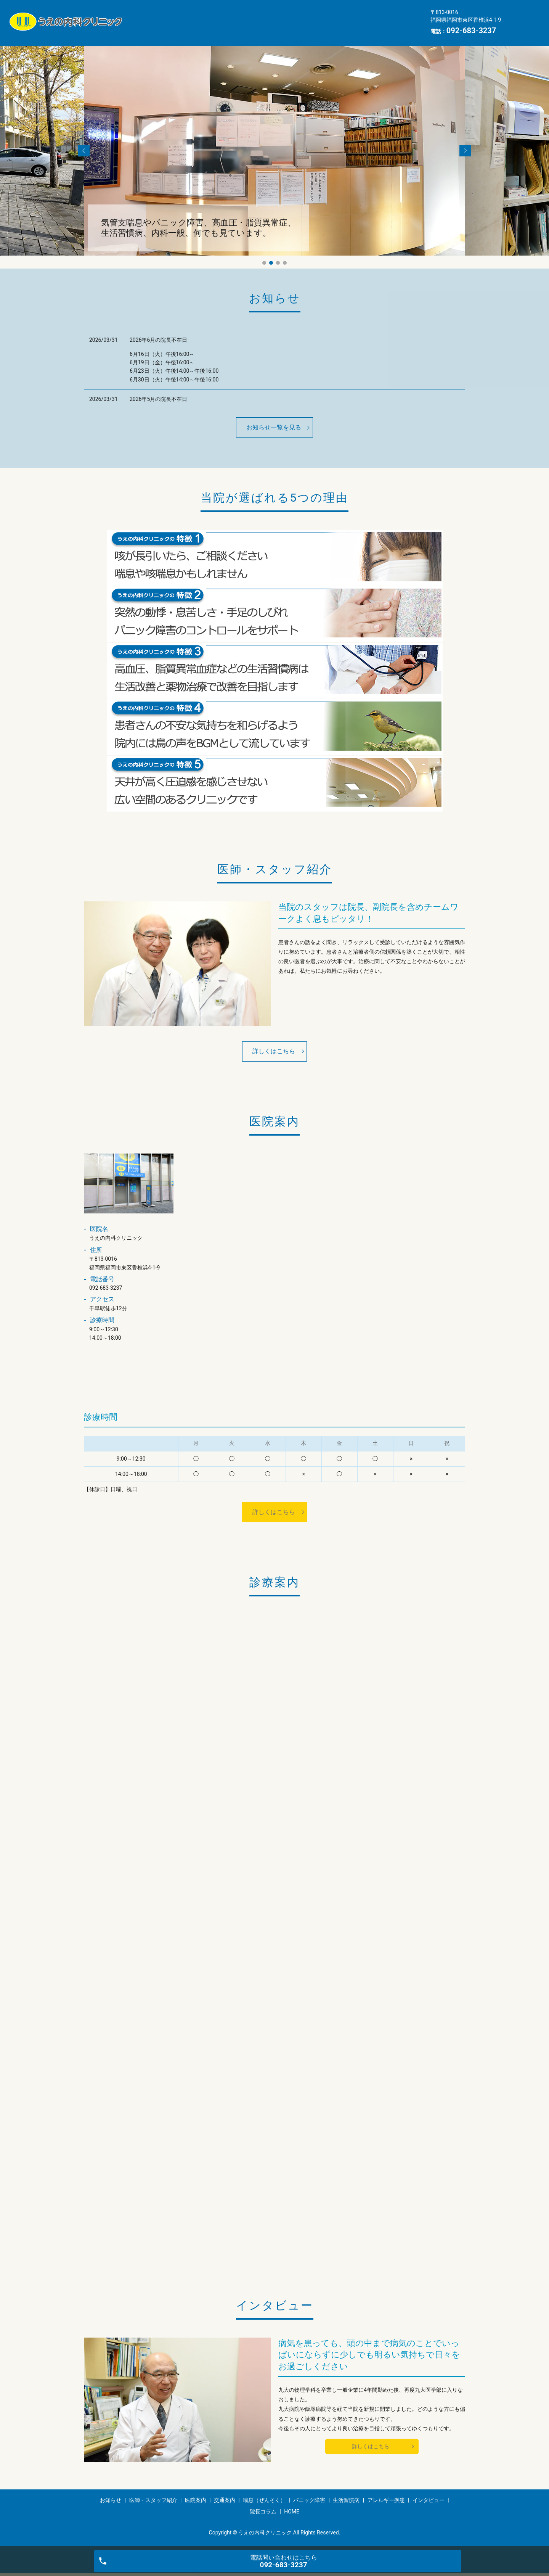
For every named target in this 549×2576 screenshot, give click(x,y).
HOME (394, 28)
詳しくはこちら (273, 1051)
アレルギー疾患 (255, 28)
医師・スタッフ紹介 (204, 16)
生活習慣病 (204, 28)
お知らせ (151, 16)
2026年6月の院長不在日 (158, 340)
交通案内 (296, 16)
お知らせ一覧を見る (273, 427)
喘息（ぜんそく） (347, 16)
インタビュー (308, 28)
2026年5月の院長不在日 (158, 399)
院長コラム (355, 28)
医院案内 (257, 16)
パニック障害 (157, 28)
